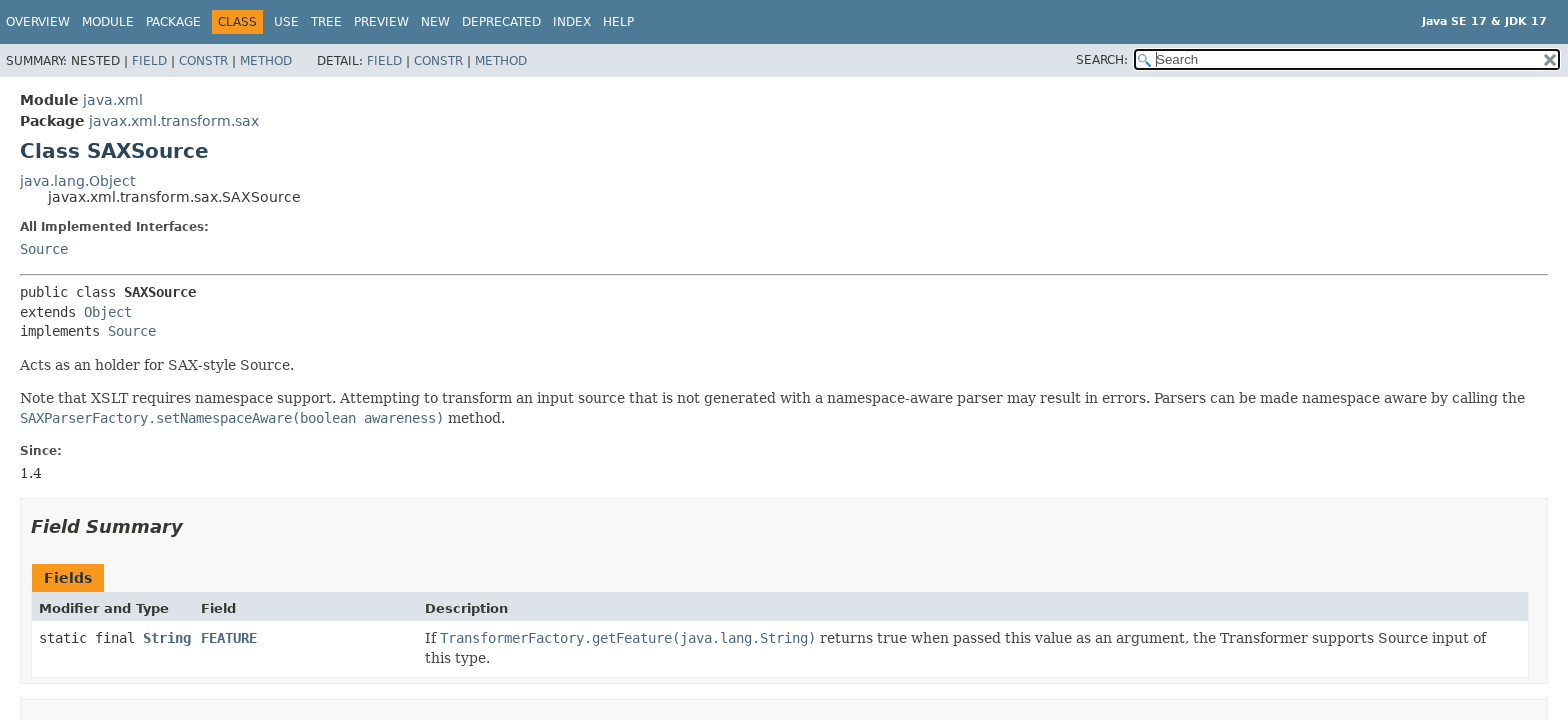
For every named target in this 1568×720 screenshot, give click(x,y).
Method (266, 61)
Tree (326, 22)
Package (173, 22)
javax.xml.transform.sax (174, 121)
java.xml (113, 100)
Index (572, 22)
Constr (203, 61)
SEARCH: (1102, 60)
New (435, 22)
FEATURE (229, 638)
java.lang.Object (77, 181)
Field (149, 61)
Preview (381, 22)
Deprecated (501, 22)
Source (44, 249)
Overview (38, 22)
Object (108, 312)
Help (618, 22)
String (167, 638)
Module (108, 22)
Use (286, 22)
